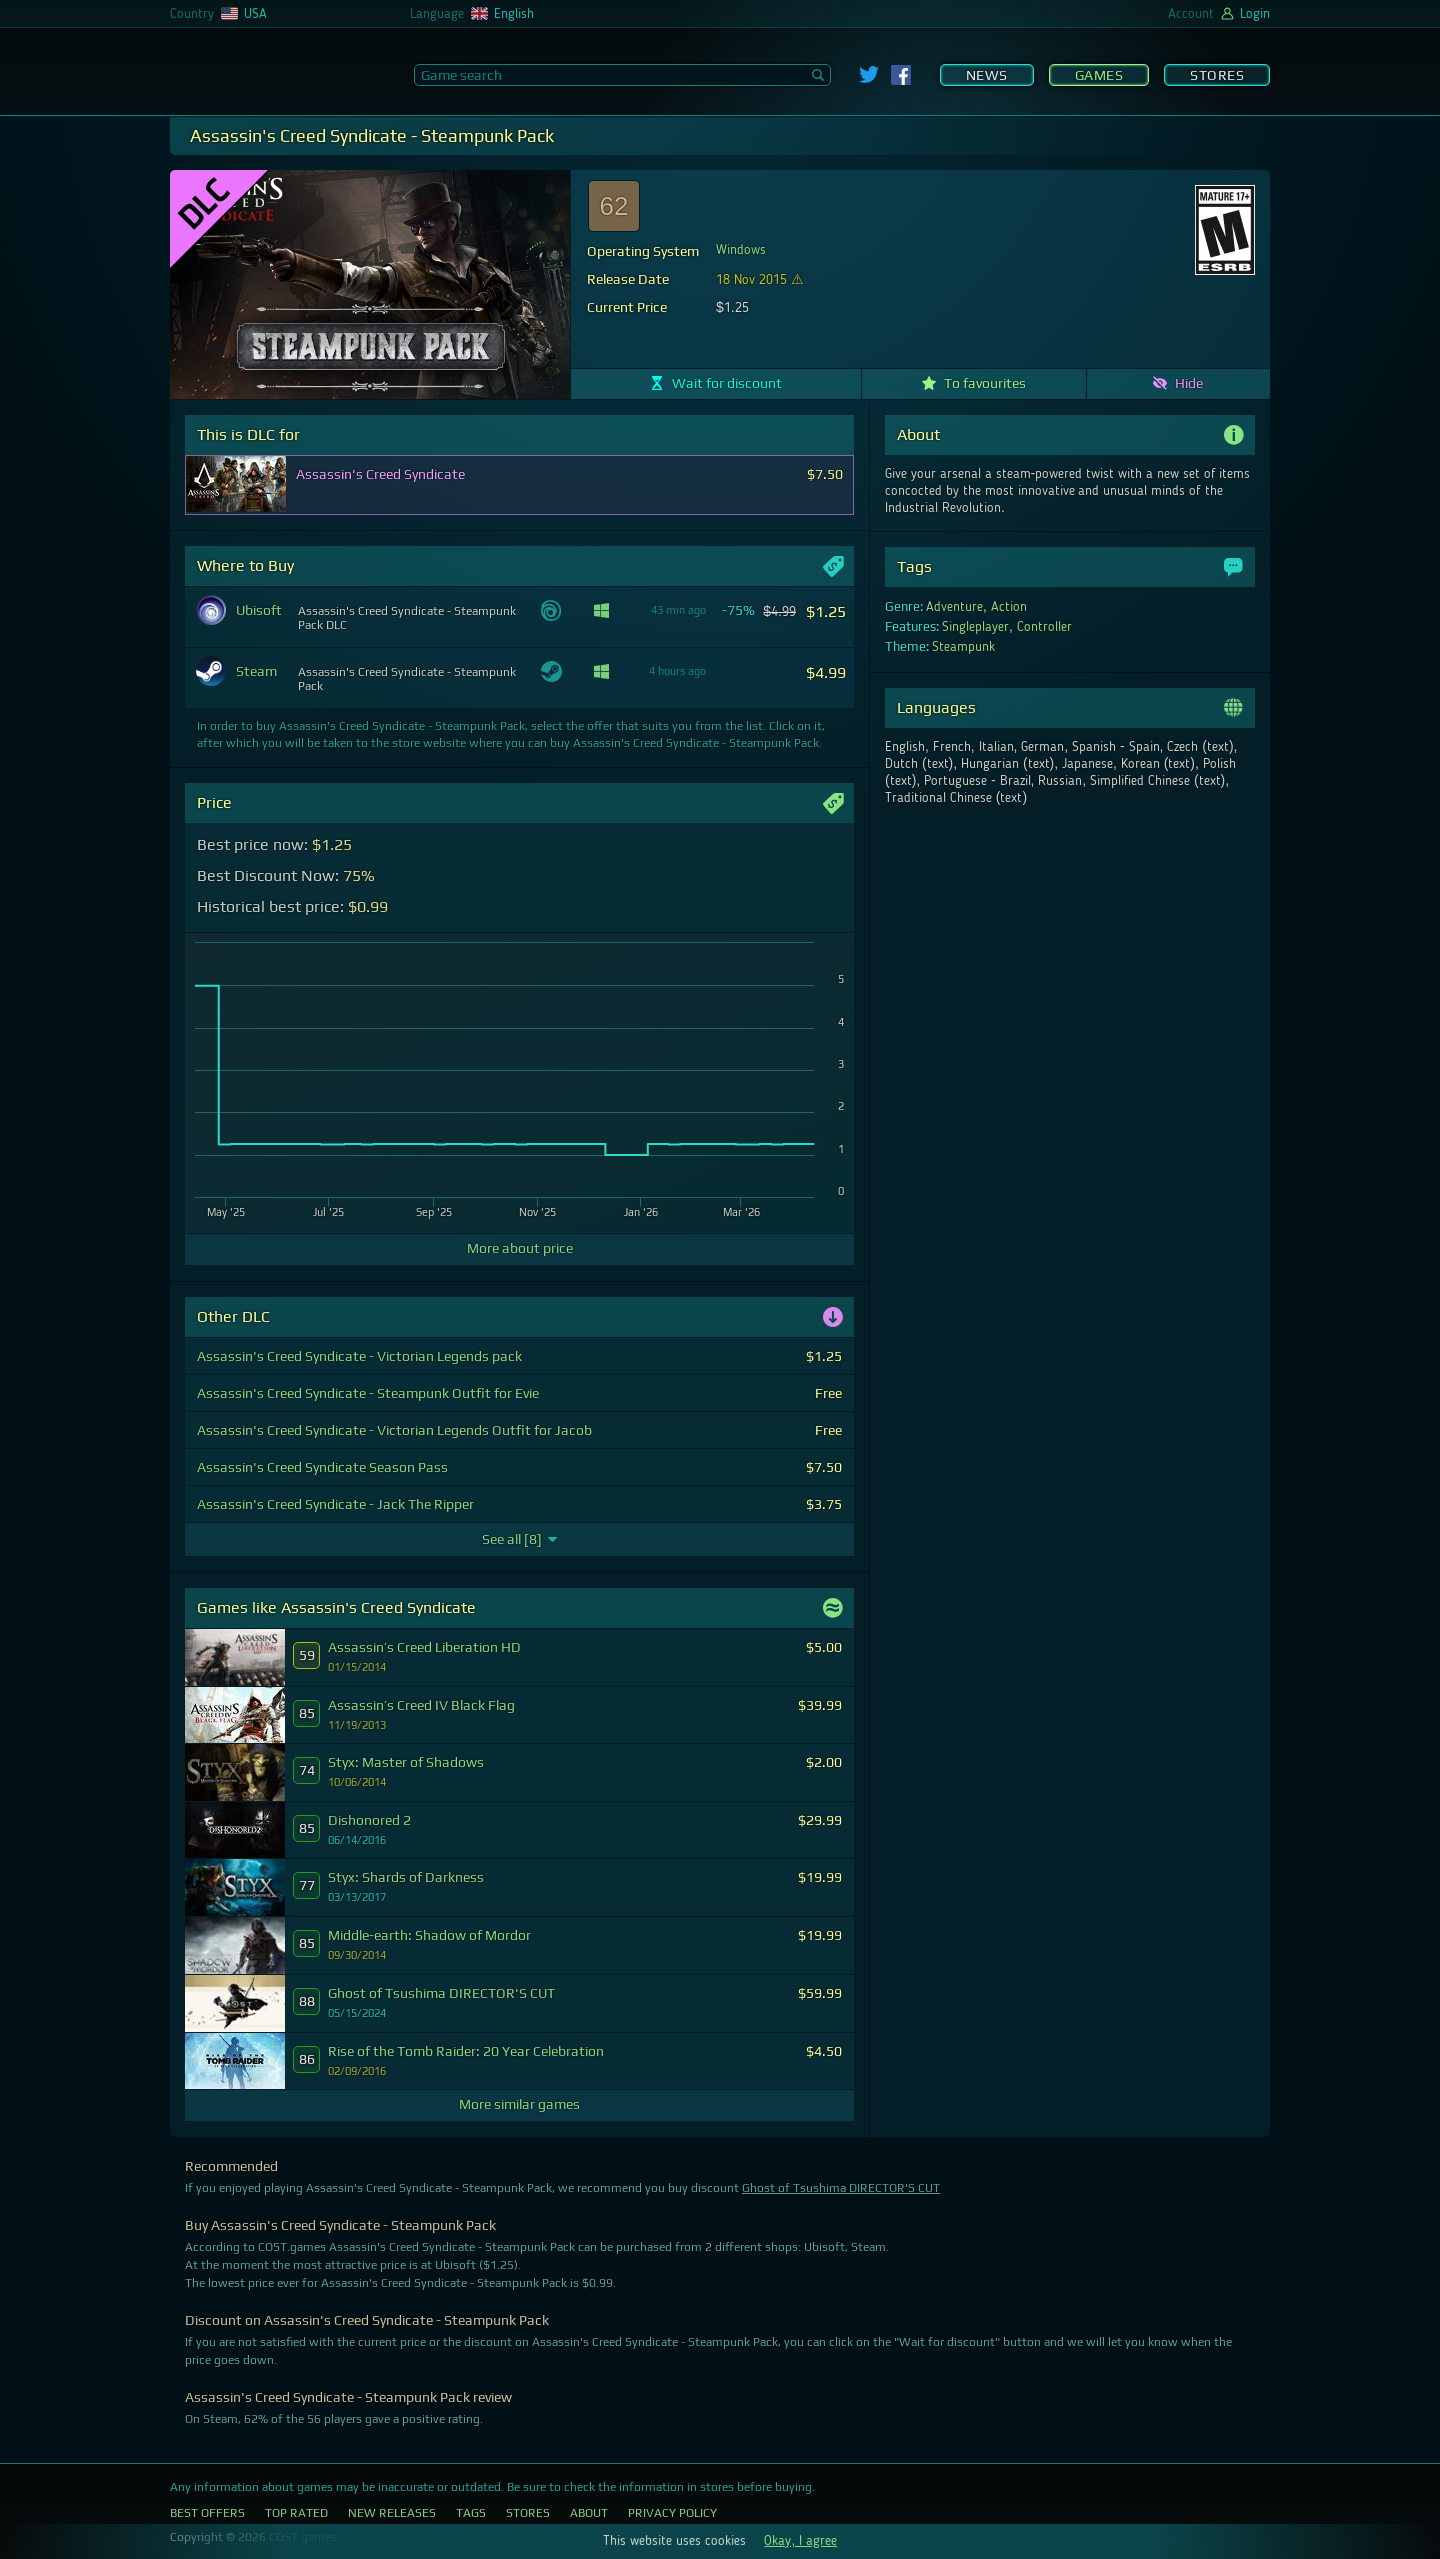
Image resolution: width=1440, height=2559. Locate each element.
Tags (471, 2513)
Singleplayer (975, 627)
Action (1009, 607)
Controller (1044, 627)
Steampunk (963, 647)
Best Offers (207, 2513)
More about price (520, 1248)
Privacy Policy (672, 2513)
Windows (741, 250)
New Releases (392, 2513)
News (987, 75)
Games (1099, 75)
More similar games (519, 2104)
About (589, 2513)
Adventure (954, 607)
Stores (1217, 75)
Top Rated (296, 2513)
